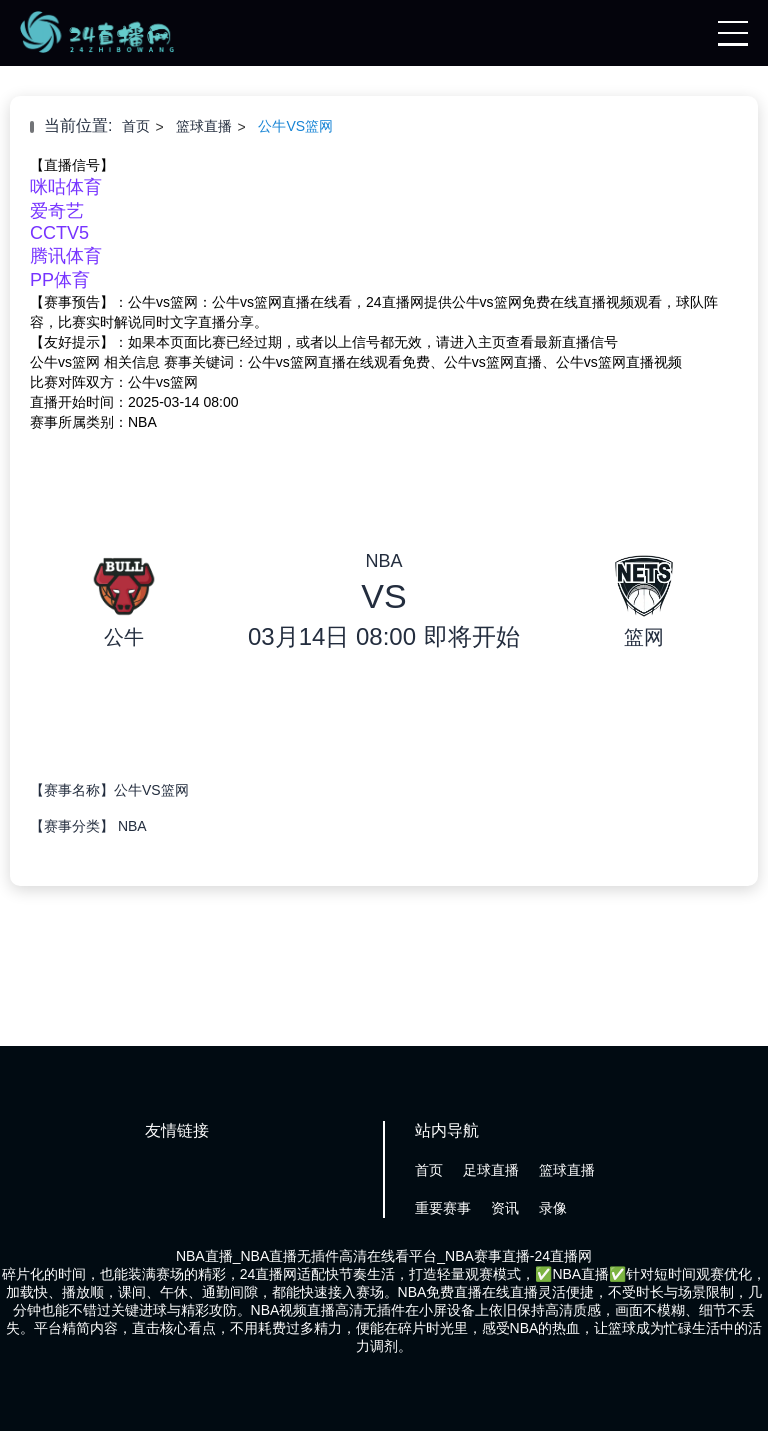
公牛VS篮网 (295, 126)
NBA (132, 826)
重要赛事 (443, 1208)
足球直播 (491, 1170)
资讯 (505, 1208)
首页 (136, 126)
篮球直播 (204, 126)
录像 (553, 1208)
